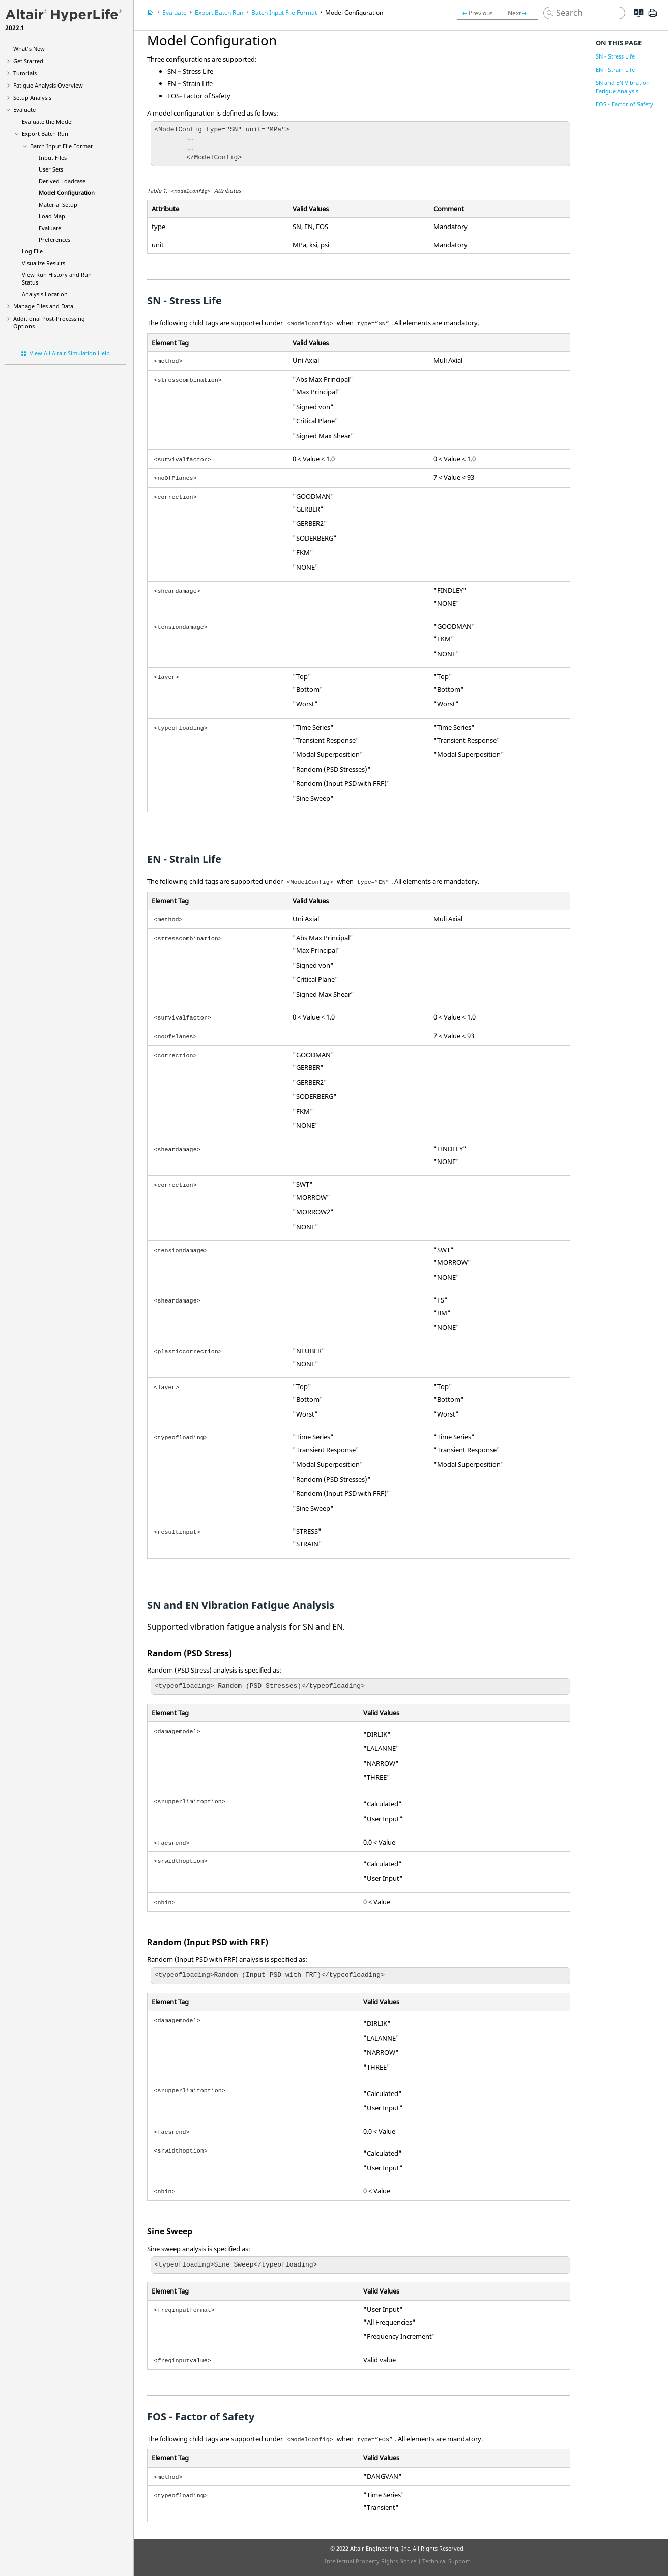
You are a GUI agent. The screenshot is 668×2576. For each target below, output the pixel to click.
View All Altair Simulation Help (70, 353)
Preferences (54, 239)
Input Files (53, 157)
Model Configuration (67, 192)
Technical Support (446, 2561)
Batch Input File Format (61, 146)
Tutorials (25, 73)
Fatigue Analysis (48, 85)
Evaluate (24, 110)
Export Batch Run (45, 133)
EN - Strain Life (615, 69)
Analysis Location (45, 294)
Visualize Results (43, 263)
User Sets (51, 169)
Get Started (28, 61)
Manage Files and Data (43, 306)
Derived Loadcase (62, 181)
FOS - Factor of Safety (624, 104)
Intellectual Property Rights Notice (370, 2561)
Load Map (52, 216)
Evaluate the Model (47, 121)
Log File (32, 251)
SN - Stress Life (615, 56)
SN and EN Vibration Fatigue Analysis (623, 87)
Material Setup (58, 204)
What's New (29, 48)
